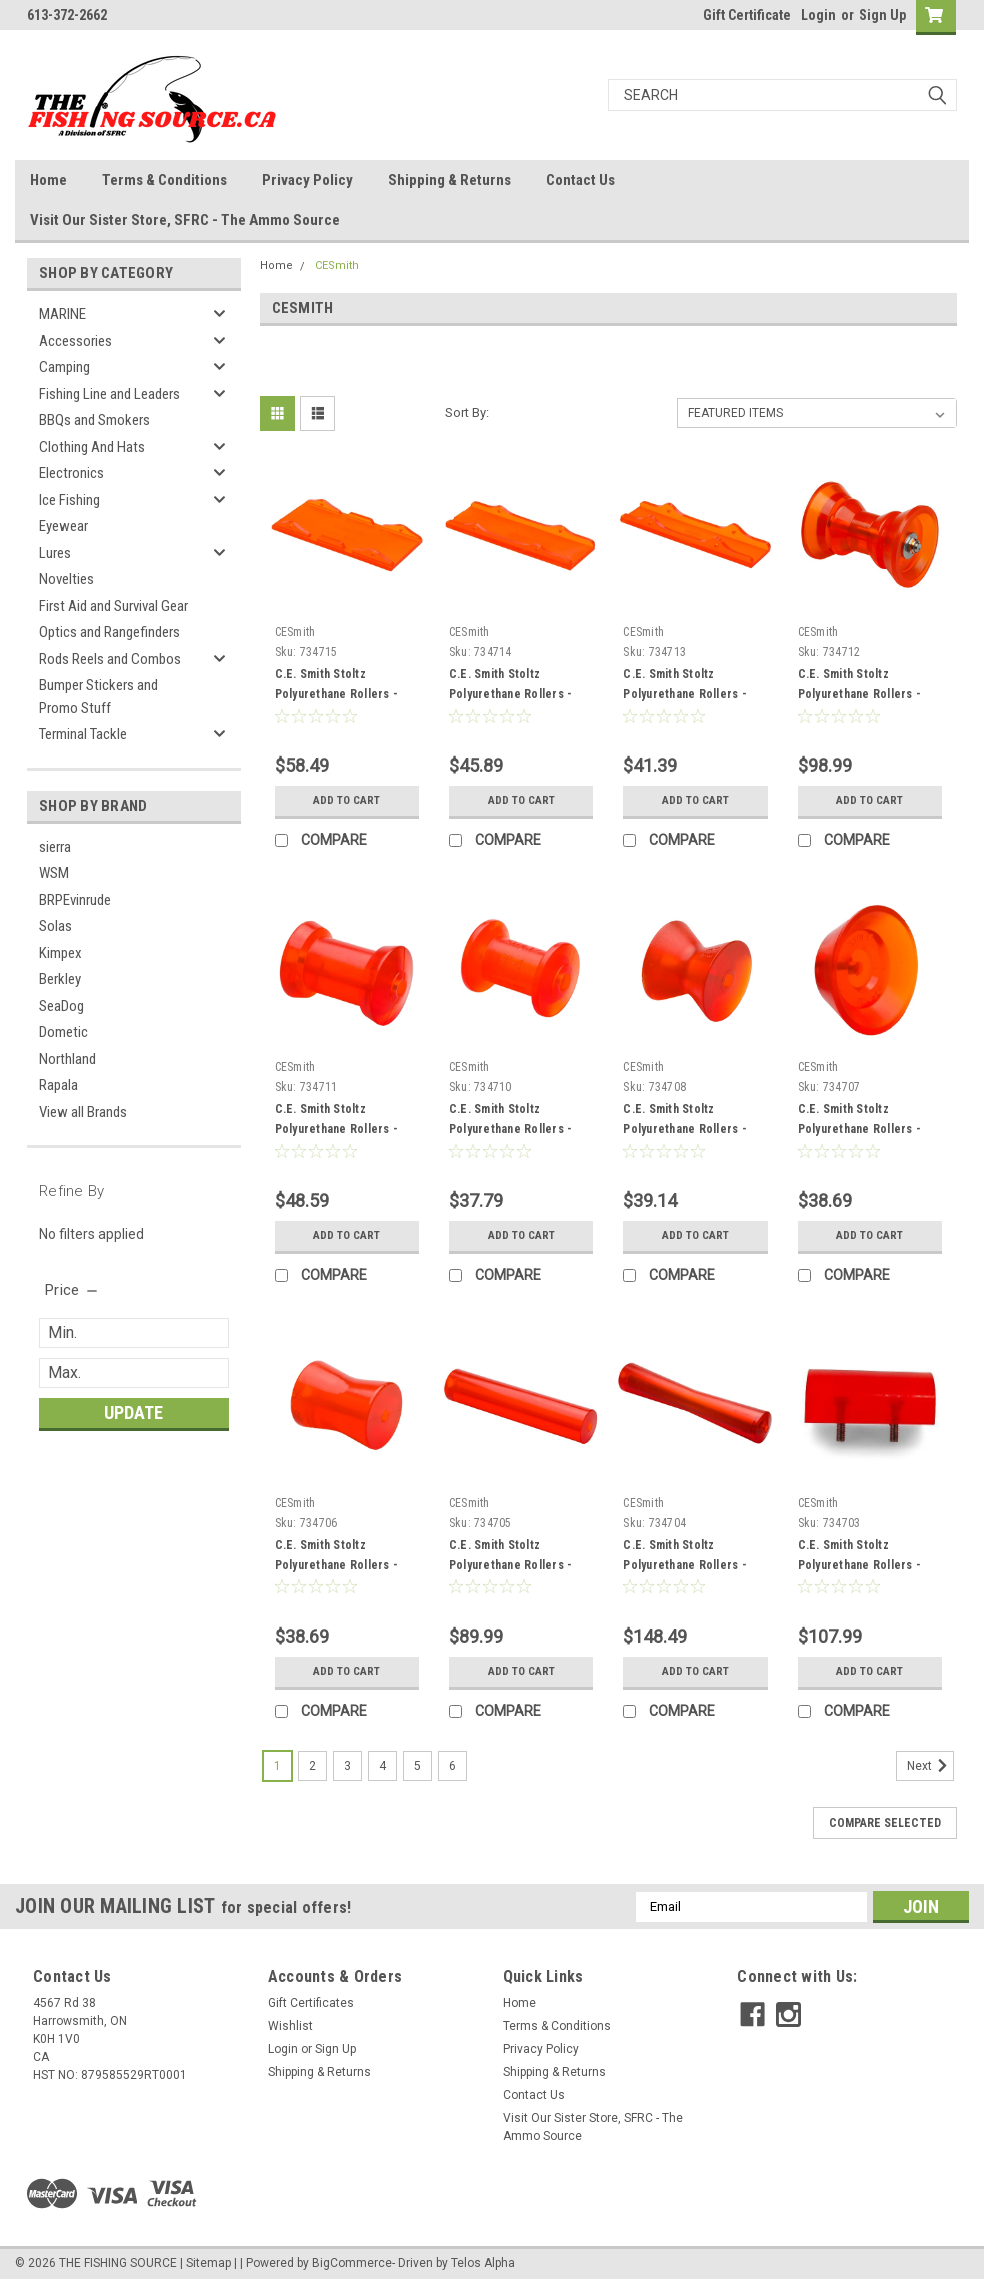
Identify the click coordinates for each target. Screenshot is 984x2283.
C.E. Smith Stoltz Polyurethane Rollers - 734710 (511, 1129)
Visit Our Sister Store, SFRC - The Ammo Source (185, 220)
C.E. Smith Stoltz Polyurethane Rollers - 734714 (511, 694)
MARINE (62, 314)
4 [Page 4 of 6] (382, 1766)
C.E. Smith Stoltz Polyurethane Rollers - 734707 (860, 1129)
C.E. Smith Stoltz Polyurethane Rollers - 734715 (337, 694)
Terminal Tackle (83, 734)
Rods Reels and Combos (110, 659)
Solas (55, 926)
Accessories (75, 341)
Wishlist (290, 2026)
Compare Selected (885, 1823)
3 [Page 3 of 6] (347, 1766)
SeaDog (61, 1006)
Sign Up (882, 15)
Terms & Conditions (164, 180)
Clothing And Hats (92, 447)
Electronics (71, 473)
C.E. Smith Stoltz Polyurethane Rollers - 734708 (685, 1129)
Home (48, 180)
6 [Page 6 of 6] (452, 1766)
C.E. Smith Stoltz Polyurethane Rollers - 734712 (860, 694)
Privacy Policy (307, 180)
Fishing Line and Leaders (109, 394)
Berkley (60, 979)
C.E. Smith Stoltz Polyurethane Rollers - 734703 (860, 1565)
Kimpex (60, 953)
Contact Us (580, 180)
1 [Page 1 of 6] (277, 1766)
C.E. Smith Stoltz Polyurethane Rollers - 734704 (685, 1565)
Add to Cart (346, 801)
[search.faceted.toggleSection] (72, 1290)
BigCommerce (352, 2263)
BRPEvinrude (75, 900)
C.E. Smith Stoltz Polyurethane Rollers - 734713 (685, 694)
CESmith (337, 265)
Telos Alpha (483, 2263)
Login (818, 15)
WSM (54, 873)
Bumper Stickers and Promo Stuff (98, 696)
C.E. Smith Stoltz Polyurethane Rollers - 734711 (337, 1129)
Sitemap (208, 2263)
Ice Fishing (69, 500)
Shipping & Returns (449, 180)
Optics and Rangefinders (109, 632)
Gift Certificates (311, 2003)
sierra (55, 847)
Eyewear (63, 526)
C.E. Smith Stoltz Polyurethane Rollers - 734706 (337, 1565)
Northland (67, 1059)
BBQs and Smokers (94, 420)
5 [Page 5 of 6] (417, 1766)
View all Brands (83, 1112)
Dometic (63, 1032)
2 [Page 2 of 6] (312, 1766)
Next (930, 1766)
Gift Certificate (747, 15)
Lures (55, 553)
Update (133, 1412)
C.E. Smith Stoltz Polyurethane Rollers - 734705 (511, 1565)
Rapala (58, 1085)
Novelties (66, 579)
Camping (64, 367)
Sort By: (467, 412)
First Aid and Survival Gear (113, 606)
